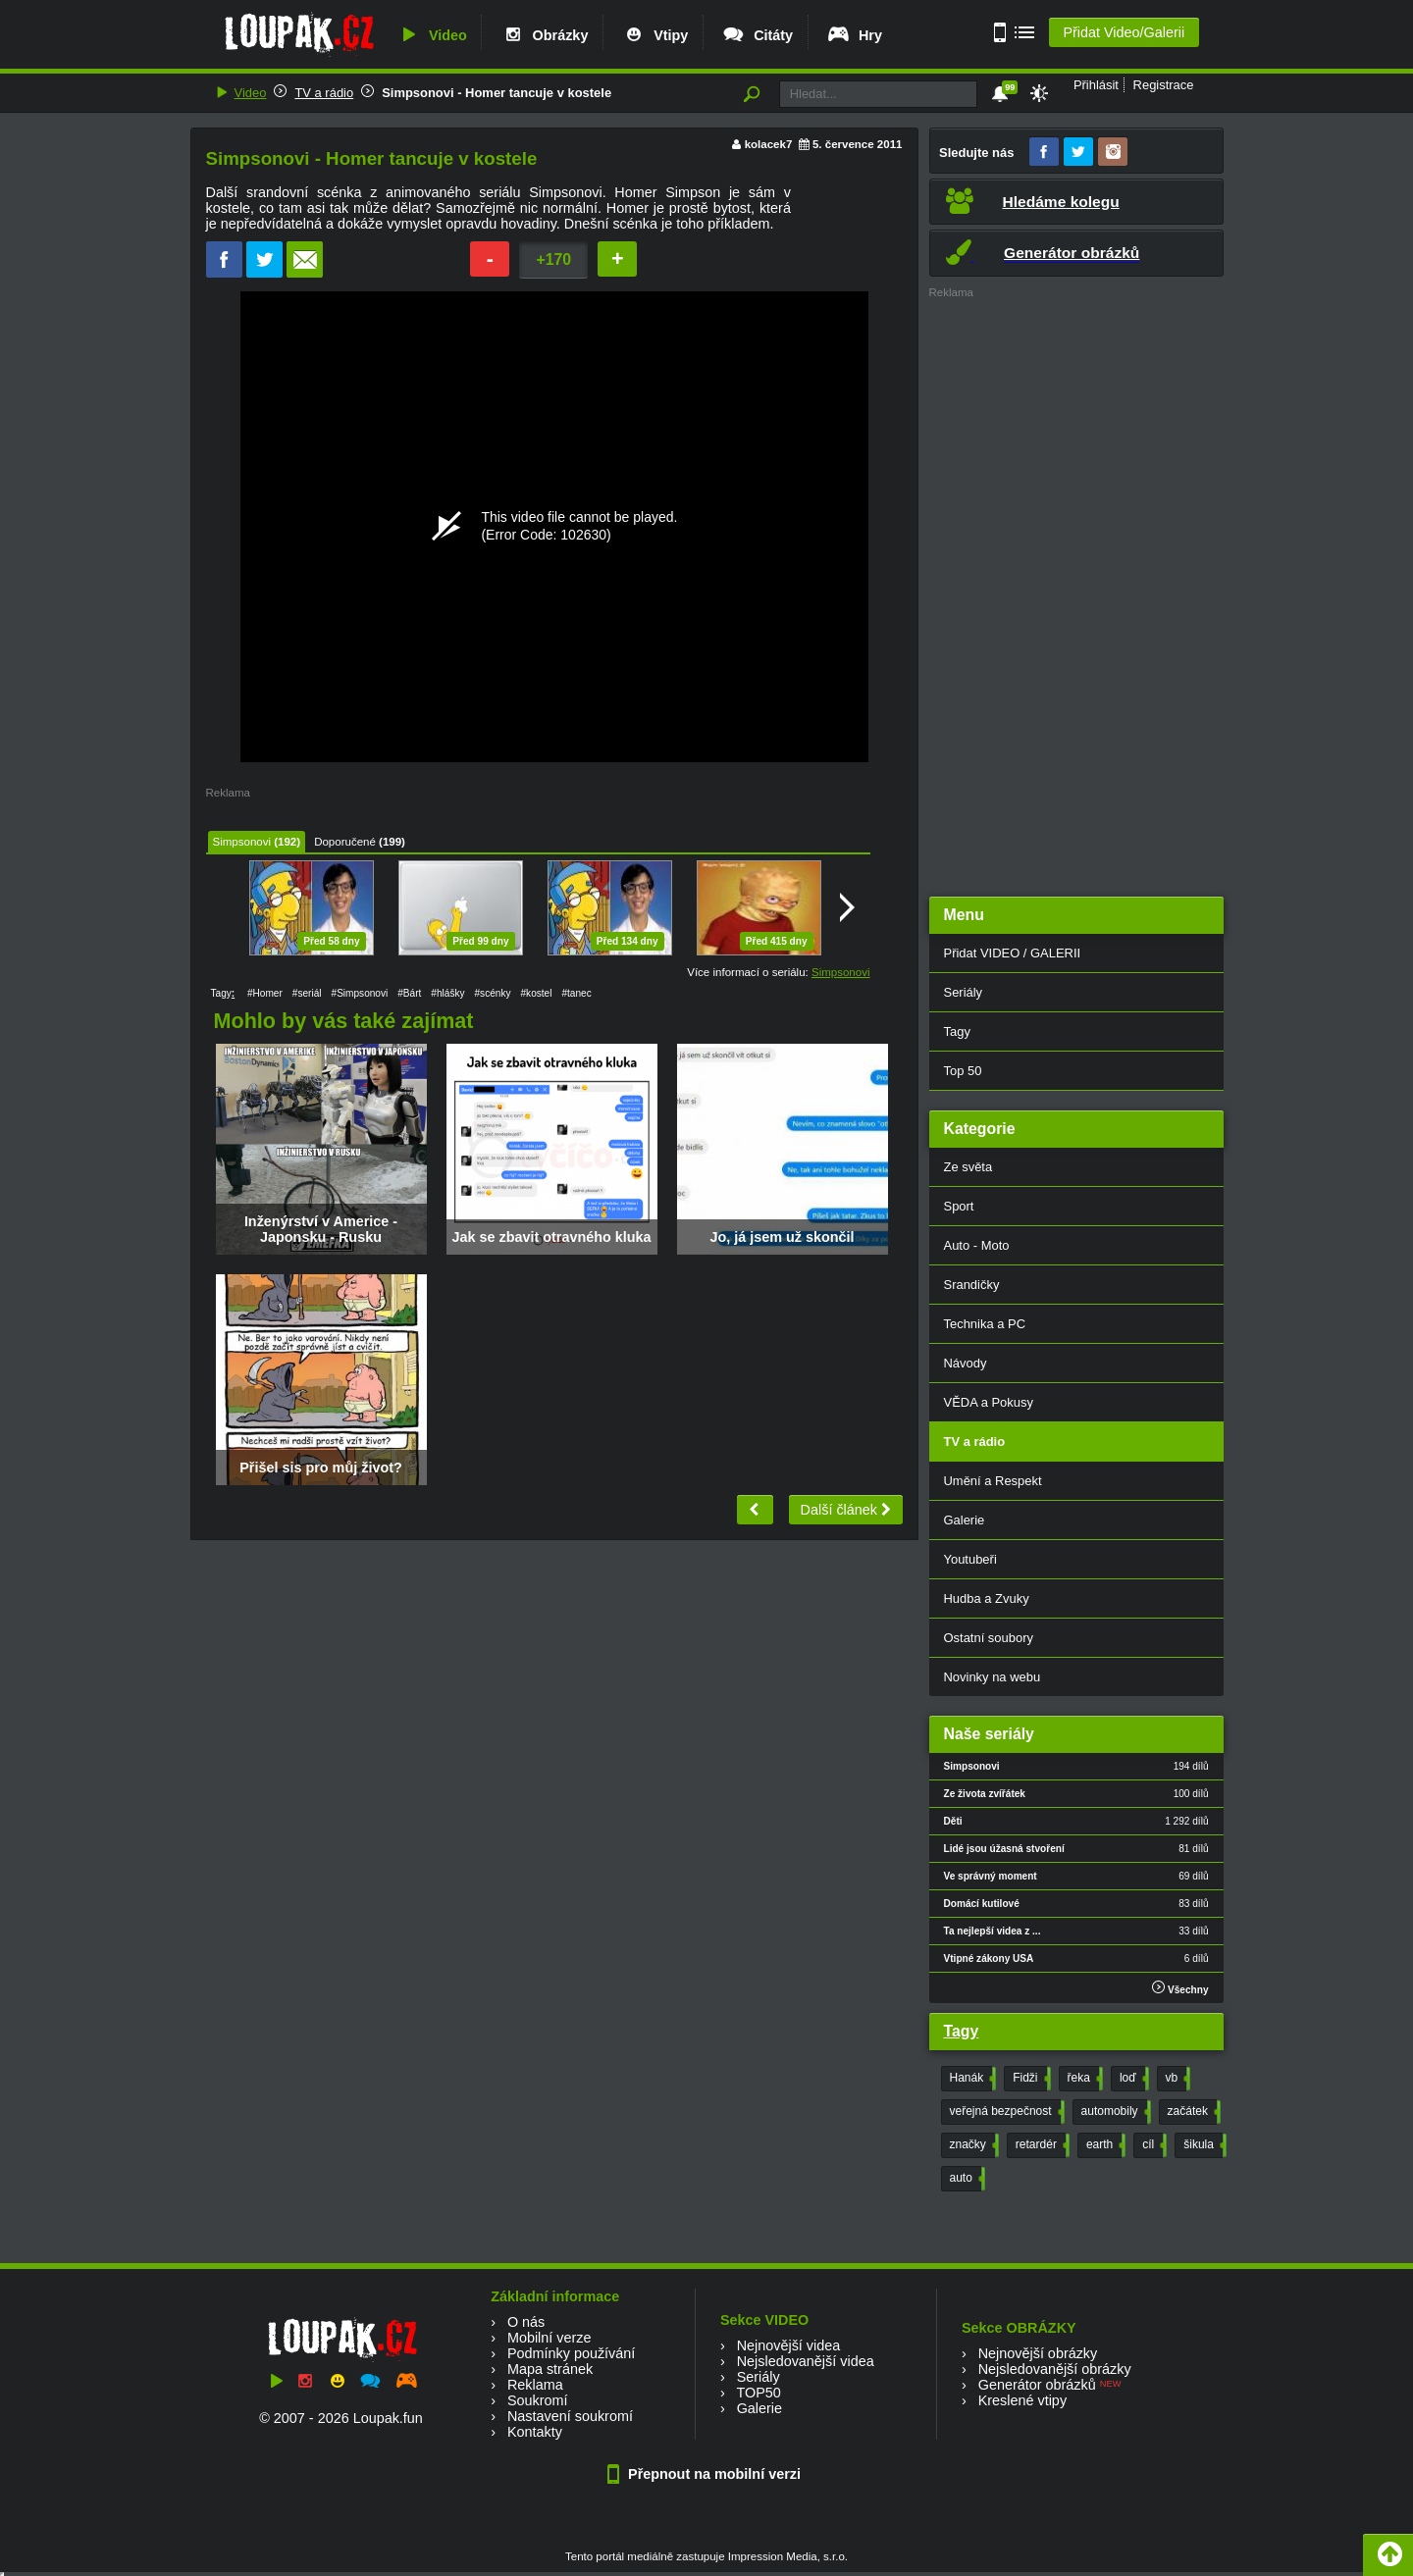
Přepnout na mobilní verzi (706, 2474)
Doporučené (345, 842)
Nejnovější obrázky (1038, 2353)
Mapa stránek (550, 2369)
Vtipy (654, 35)
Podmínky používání (571, 2353)
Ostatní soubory (988, 1637)
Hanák (971, 2078)
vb (1176, 2078)
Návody (965, 1363)
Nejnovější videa (789, 2345)
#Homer (265, 993)
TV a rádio (323, 92)
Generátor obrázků (1037, 2385)
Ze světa (968, 1166)
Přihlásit (1096, 84)
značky (972, 2145)
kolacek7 (769, 144)
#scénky (493, 993)
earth (1104, 2145)
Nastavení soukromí (570, 2416)
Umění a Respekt (993, 1480)
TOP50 (758, 2392)
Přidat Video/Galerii (1123, 32)
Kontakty (534, 2432)
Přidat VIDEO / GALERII (1012, 953)
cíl (1152, 2145)
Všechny (1180, 1988)
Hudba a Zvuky (986, 1598)
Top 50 (963, 1070)
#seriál (307, 993)
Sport (959, 1206)
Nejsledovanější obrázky (1054, 2369)
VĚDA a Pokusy (988, 1402)
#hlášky (447, 993)
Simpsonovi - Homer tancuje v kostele (496, 92)
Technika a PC (985, 1323)
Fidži (1029, 2078)
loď (1132, 2078)
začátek (1192, 2112)
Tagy (957, 1031)
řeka (1083, 2078)
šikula (1203, 2145)
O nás (526, 2322)
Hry (854, 35)
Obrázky (544, 35)
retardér (1041, 2145)
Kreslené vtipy (1022, 2400)
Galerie (964, 1520)
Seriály (963, 992)
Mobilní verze (549, 2337)
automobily (1114, 2112)
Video (431, 35)
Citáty (757, 35)
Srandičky (972, 1284)
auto (965, 2178)
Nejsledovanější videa (805, 2361)
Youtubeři (970, 1559)
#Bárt (409, 993)
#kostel (535, 993)
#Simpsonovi (360, 993)
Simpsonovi (242, 842)
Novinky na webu (992, 1677)
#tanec (576, 993)
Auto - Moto (977, 1245)
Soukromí (537, 2400)
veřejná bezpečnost (1005, 2112)
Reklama (535, 2385)
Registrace (1163, 84)
